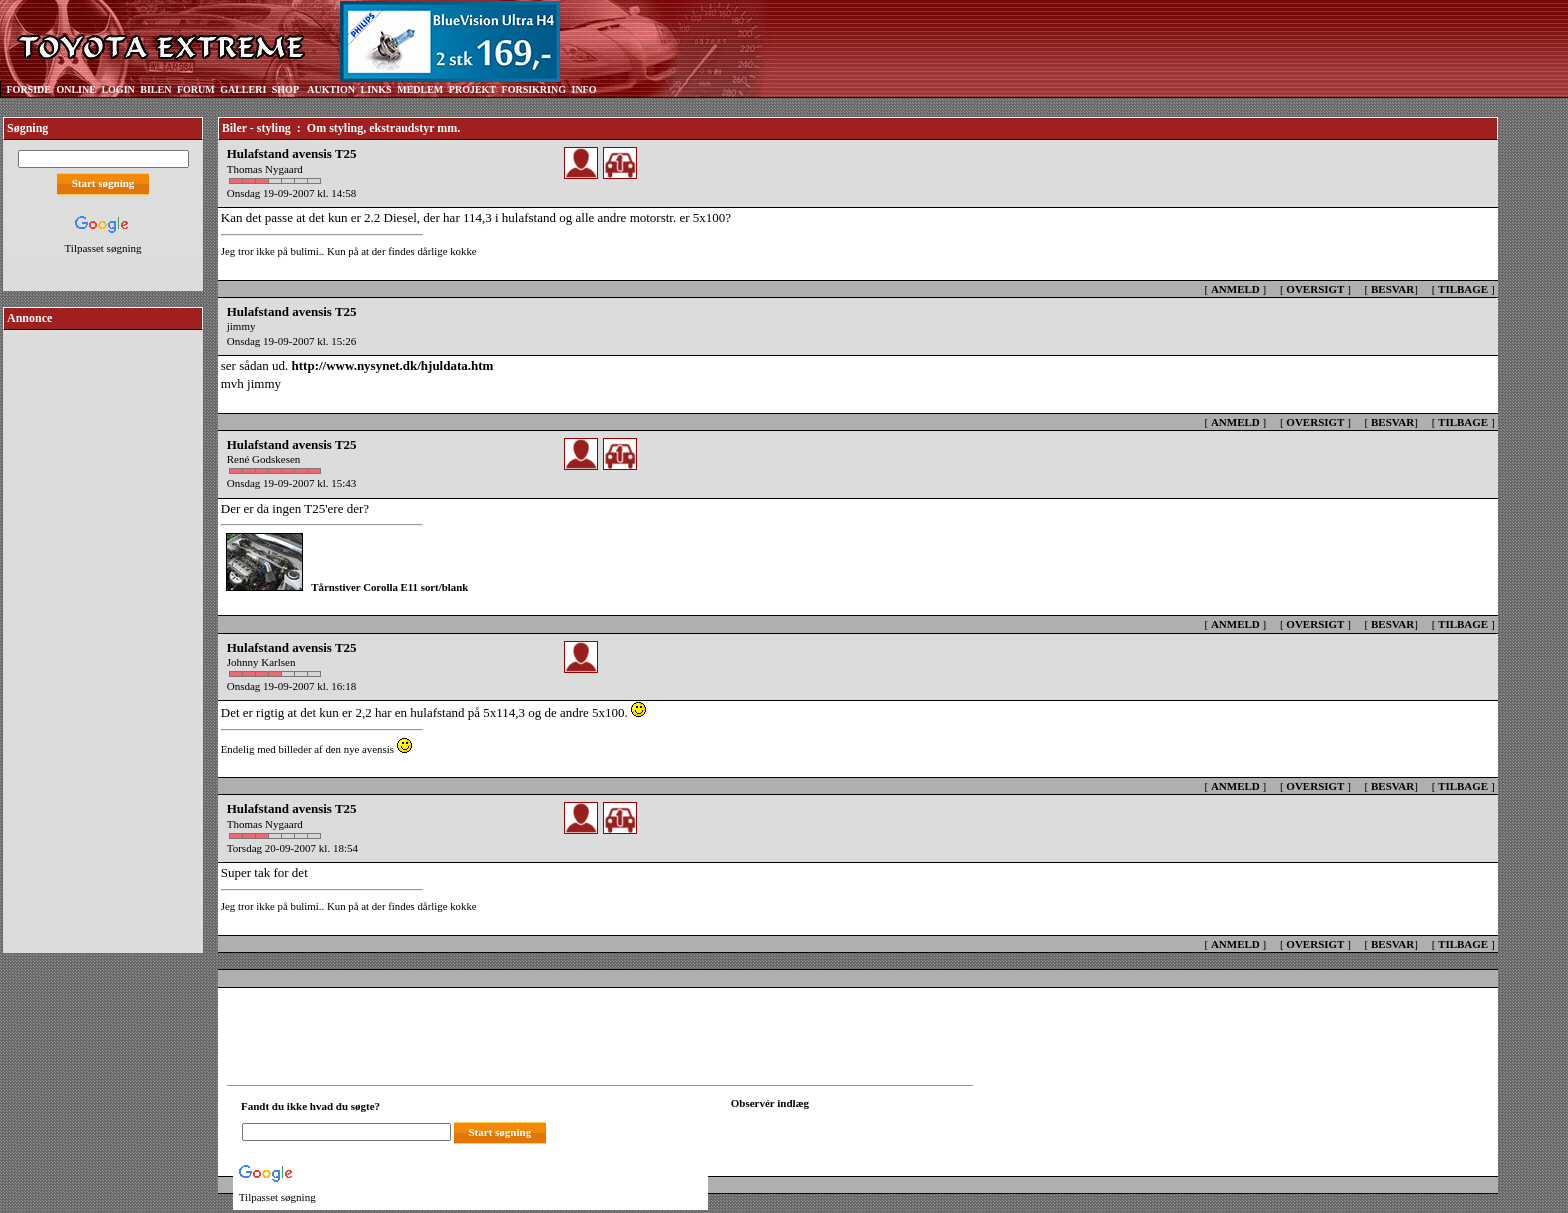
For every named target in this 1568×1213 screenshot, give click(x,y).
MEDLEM (420, 89)
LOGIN (117, 89)
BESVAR (1392, 289)
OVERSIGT (1315, 289)
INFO (583, 89)
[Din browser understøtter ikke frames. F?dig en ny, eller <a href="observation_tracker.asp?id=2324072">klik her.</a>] (821, 1130)
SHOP (285, 89)
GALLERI (243, 89)
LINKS (376, 89)
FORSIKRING (534, 89)
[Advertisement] (103, 634)
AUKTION (331, 89)
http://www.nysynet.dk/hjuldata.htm (393, 365)
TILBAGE (1463, 289)
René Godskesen (264, 459)
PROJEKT (472, 89)
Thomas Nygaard (265, 169)
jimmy (241, 326)
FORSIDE (29, 89)
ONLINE (75, 89)
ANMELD (1235, 289)
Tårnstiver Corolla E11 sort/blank (389, 587)
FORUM (196, 89)
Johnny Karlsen (261, 662)
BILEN (155, 89)
